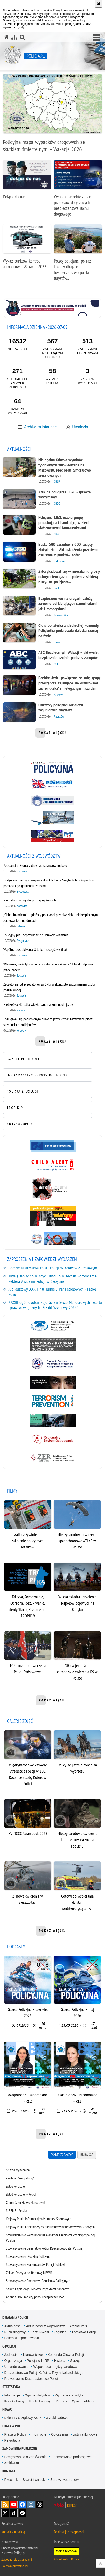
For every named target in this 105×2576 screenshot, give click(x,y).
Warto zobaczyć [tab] (62, 2154)
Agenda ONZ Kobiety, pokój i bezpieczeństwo (35, 2297)
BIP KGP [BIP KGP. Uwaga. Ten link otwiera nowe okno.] (72, 2505)
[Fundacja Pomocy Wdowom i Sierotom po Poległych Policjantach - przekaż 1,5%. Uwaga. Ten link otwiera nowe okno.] (52, 1363)
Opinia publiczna (84, 2401)
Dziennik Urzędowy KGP (22, 2418)
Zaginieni (60, 2332)
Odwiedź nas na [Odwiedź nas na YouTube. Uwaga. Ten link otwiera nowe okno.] (14, 2504)
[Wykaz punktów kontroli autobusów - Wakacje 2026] (27, 249)
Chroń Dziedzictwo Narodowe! (25, 2202)
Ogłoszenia (59, 2434)
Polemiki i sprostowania (21, 2338)
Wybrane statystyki (69, 2395)
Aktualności (12, 2326)
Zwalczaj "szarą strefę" (20, 2178)
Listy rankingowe (85, 2434)
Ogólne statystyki (37, 2395)
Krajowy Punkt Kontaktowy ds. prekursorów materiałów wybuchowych (50, 2226)
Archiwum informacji (41, 427)
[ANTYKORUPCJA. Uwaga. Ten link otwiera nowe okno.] (47, 1123)
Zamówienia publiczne (19, 2448)
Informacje (12, 2395)
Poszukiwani (39, 2332)
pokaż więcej (53, 734)
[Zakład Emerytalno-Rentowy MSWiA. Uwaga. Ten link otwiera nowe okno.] (52, 1458)
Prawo (7, 2409)
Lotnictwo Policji (84, 2332)
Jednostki (11, 2355)
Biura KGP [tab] (86, 2154)
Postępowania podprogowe (71, 2457)
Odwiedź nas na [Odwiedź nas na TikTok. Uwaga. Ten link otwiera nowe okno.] (14, 2513)
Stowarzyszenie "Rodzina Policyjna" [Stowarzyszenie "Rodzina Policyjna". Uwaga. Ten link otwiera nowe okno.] (29, 2256)
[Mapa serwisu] (14, 37)
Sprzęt (75, 2361)
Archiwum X (78, 2326)
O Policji (9, 2346)
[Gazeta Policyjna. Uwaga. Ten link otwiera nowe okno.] (52, 767)
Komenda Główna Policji (65, 2355)
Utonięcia (80, 427)
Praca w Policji (14, 2425)
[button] (96, 38)
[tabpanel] (52, 2234)
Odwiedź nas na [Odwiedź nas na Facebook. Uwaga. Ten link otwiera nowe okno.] (22, 2504)
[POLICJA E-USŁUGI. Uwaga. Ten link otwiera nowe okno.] (47, 1091)
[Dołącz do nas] (27, 182)
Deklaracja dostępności (69, 2531)
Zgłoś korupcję (15, 2186)
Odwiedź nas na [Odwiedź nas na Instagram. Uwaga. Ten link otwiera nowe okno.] (31, 2504)
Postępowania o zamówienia (25, 2457)
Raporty (61, 2401)
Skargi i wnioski (33, 2479)
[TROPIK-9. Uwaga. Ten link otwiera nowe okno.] (47, 1107)
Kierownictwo (33, 2355)
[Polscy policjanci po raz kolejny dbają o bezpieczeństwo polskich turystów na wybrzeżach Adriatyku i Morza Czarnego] (78, 255)
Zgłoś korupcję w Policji (21, 2194)
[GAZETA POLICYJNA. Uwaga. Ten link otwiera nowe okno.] (47, 1058)
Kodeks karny (14, 2401)
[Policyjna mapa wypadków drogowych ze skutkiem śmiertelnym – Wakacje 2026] (52, 115)
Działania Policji (15, 2317)
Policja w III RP (38, 2361)
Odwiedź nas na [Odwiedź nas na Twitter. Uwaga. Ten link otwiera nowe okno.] (5, 2513)
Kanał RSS (5, 2504)
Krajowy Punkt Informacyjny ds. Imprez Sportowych (38, 2218)
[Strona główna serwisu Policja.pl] (6, 37)
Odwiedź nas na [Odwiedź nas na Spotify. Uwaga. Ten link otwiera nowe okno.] (22, 2513)
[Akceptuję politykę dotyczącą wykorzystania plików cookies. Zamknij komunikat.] (98, 4)
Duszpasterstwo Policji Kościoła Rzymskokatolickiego (43, 2373)
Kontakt (9, 2471)
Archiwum (11, 2463)
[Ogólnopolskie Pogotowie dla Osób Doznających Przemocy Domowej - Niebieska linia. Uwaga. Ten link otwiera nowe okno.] (52, 1326)
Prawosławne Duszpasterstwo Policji (31, 2378)
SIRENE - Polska (16, 2210)
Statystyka (11, 2386)
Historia (59, 2361)
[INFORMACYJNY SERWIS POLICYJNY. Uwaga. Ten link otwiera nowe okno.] (47, 1075)
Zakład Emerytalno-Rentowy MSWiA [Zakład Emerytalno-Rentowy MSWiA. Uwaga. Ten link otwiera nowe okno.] (29, 2272)
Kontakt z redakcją (13, 2531)
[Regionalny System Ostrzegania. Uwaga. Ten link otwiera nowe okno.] (52, 1439)
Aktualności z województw (45, 2326)
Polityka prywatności (14, 2566)
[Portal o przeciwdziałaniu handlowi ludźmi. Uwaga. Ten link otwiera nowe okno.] (52, 1382)
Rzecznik (11, 2479)
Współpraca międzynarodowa (55, 2367)
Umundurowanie (16, 2367)
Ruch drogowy (15, 2332)
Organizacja (13, 2361)
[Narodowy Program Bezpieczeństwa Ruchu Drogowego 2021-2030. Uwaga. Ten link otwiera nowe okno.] (52, 1345)
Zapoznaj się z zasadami (16, 2559)
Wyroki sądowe (57, 2418)
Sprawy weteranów (64, 2479)
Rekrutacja (12, 2440)
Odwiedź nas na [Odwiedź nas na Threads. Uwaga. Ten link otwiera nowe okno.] (39, 2504)
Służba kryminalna (18, 2170)
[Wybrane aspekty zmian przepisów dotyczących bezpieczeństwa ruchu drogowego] (78, 191)
